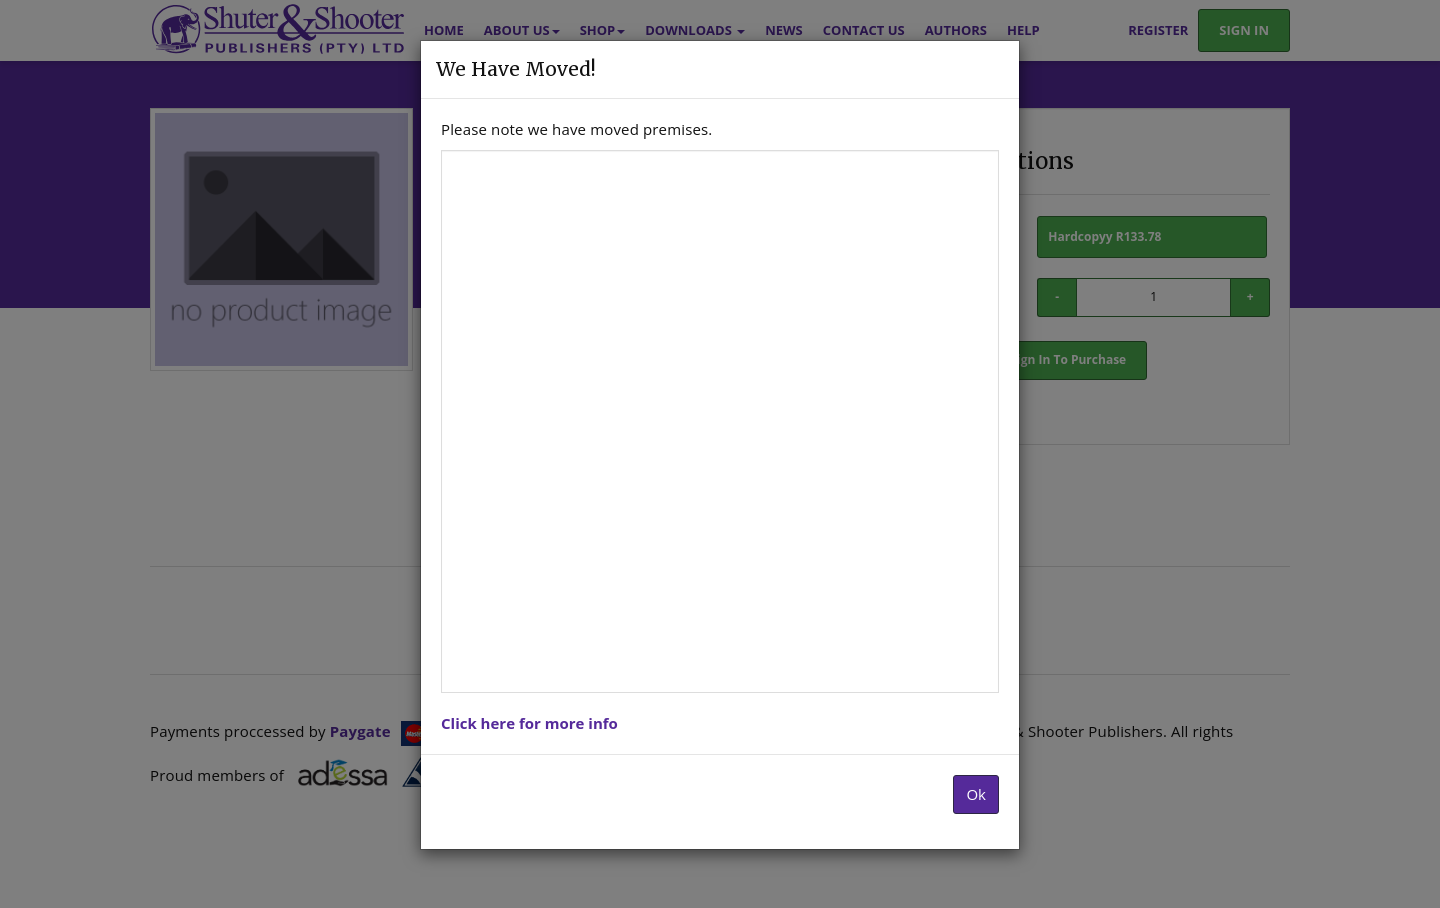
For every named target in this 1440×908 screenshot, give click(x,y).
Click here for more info (529, 723)
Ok (976, 794)
